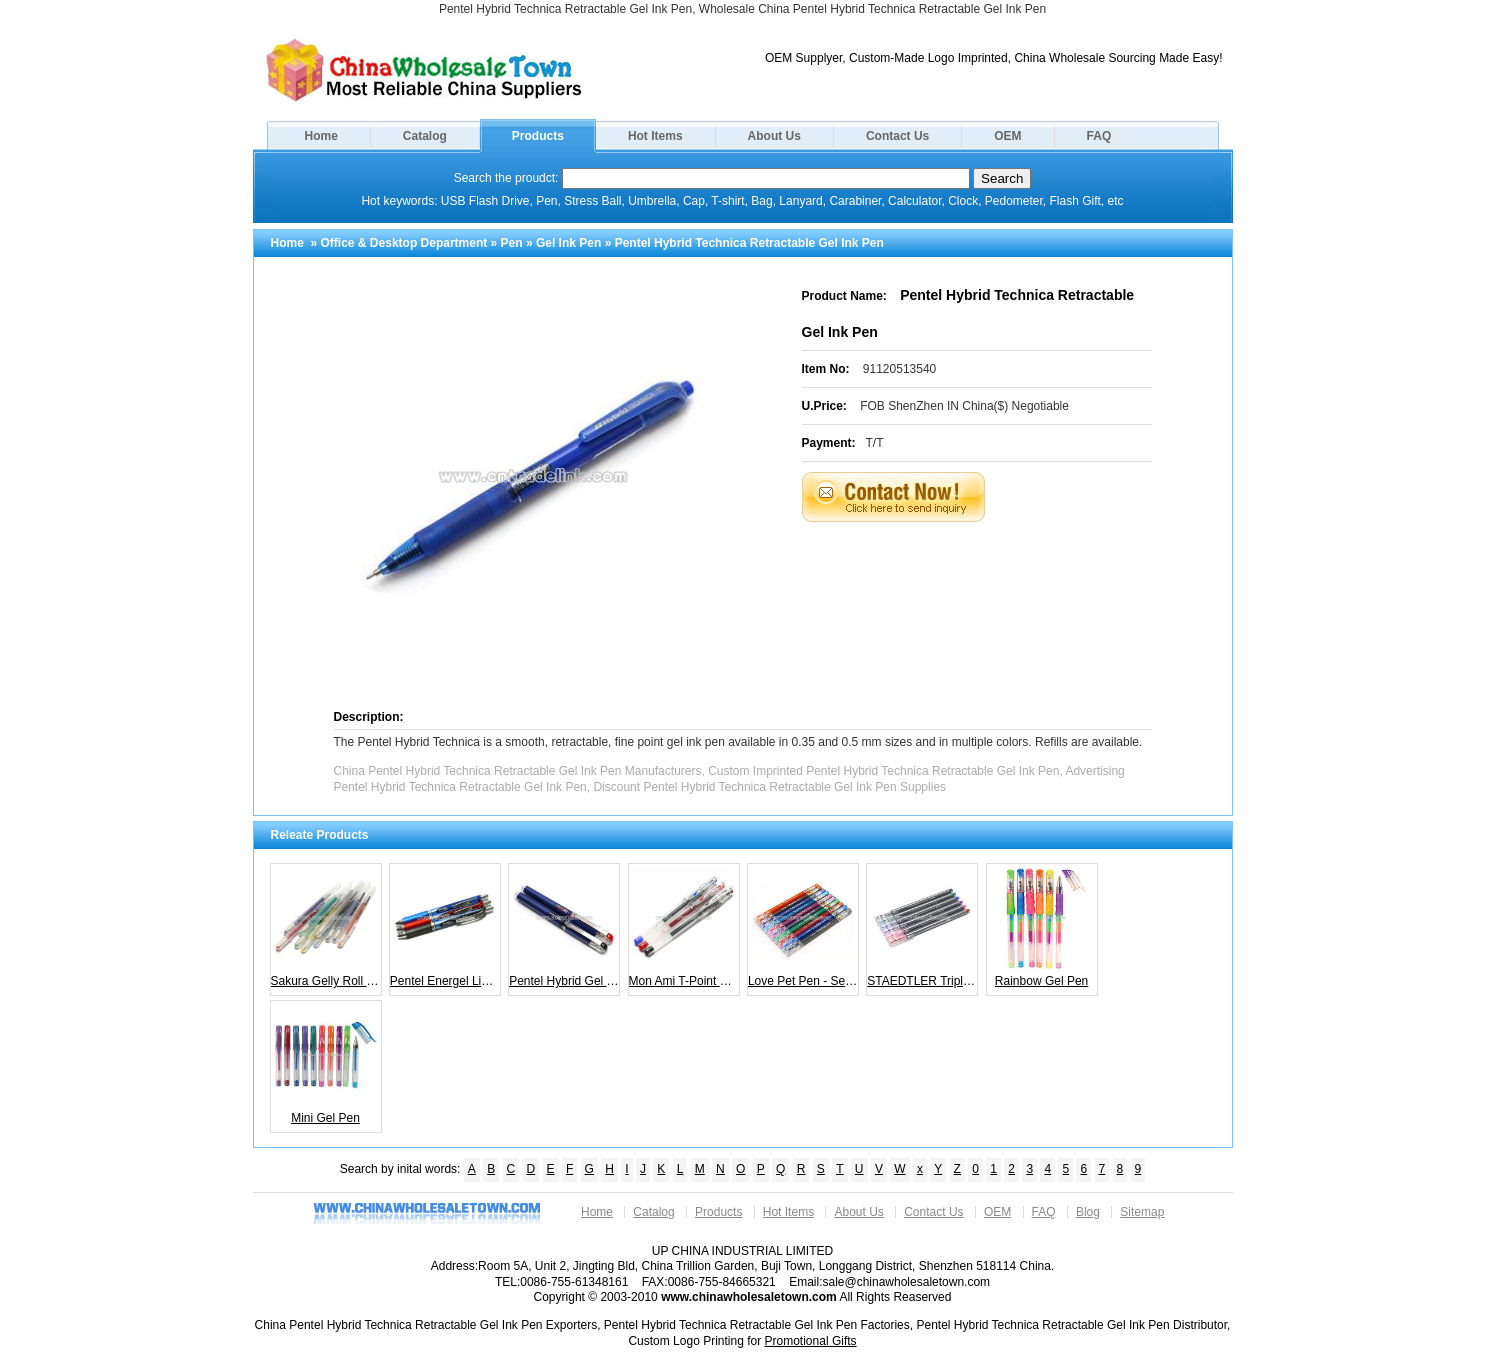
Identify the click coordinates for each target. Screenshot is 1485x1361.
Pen (512, 243)
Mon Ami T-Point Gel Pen (684, 927)
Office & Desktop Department (404, 243)
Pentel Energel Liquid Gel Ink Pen (445, 927)
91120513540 (899, 369)
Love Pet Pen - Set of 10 (803, 927)
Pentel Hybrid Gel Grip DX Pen (564, 927)
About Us (774, 136)
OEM (1007, 136)
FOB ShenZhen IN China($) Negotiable (964, 406)
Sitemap (1142, 1212)
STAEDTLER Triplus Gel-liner (922, 927)
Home (321, 136)
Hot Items (655, 136)
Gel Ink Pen (568, 243)
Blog (1088, 1212)
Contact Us (897, 136)
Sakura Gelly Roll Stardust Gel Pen (326, 927)
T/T (875, 443)
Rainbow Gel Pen (1041, 927)
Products (538, 136)
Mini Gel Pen (325, 1064)
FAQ (1099, 136)
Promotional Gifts (811, 1341)
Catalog (425, 136)
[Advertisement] (1002, 572)
